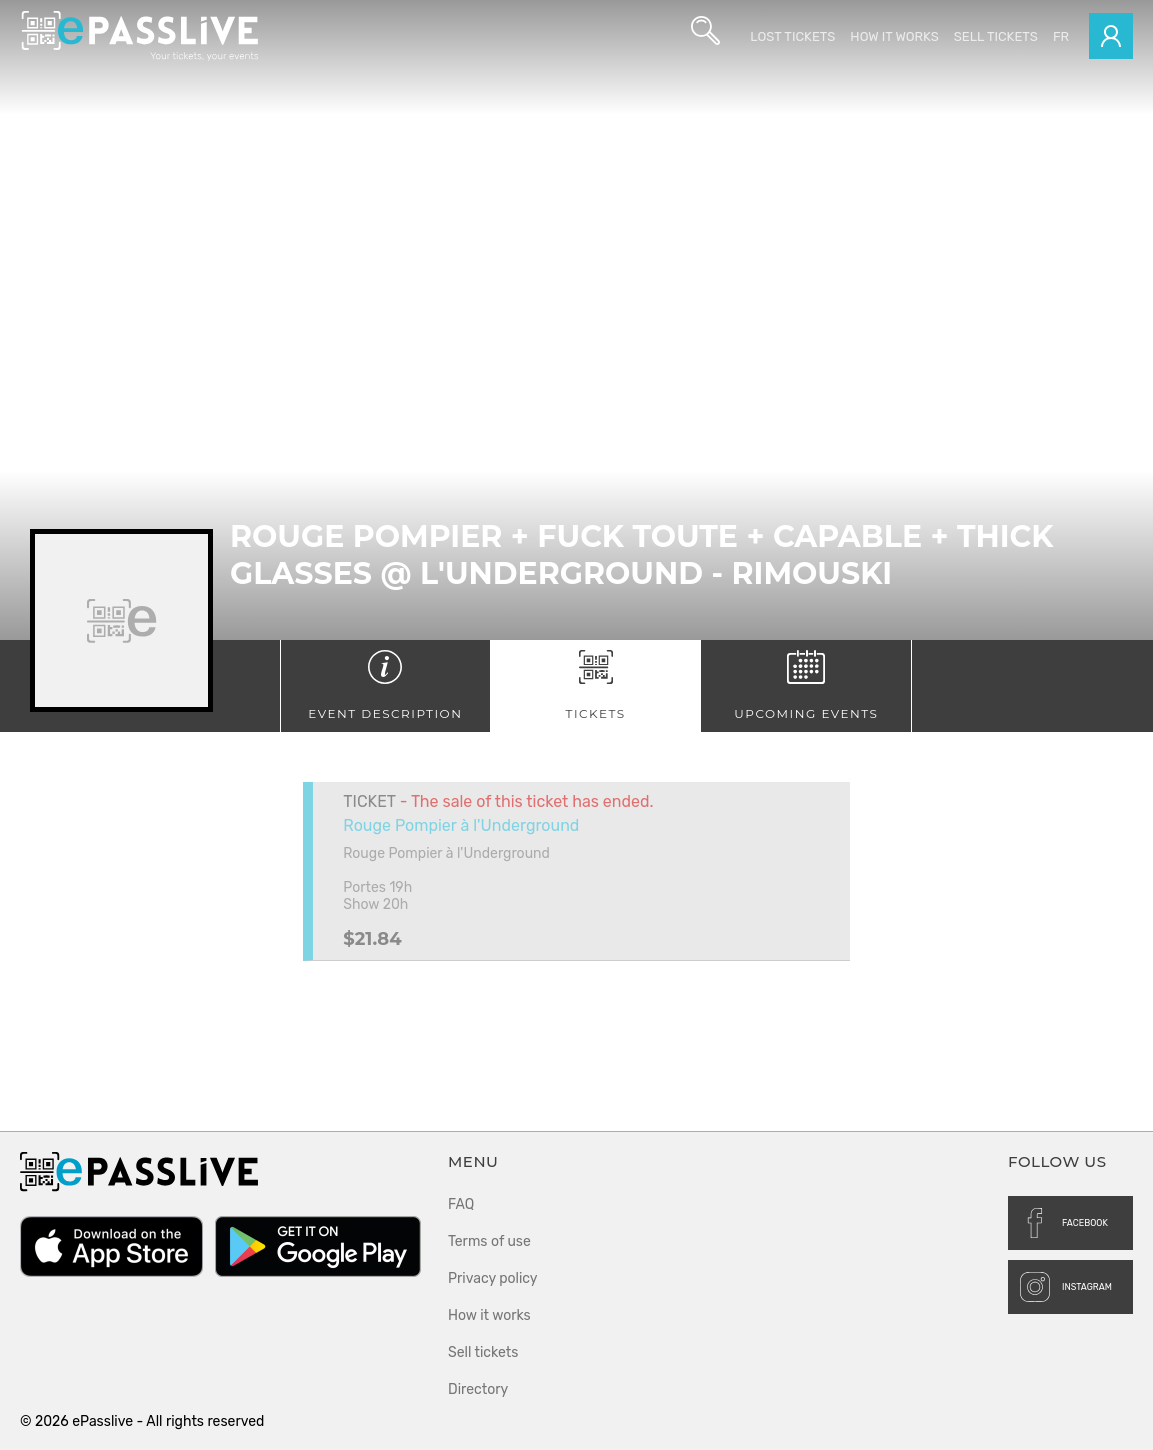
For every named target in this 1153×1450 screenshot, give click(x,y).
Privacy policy (493, 1278)
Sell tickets (996, 36)
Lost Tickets (792, 36)
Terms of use (489, 1241)
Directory (478, 1389)
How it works (894, 36)
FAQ (461, 1204)
